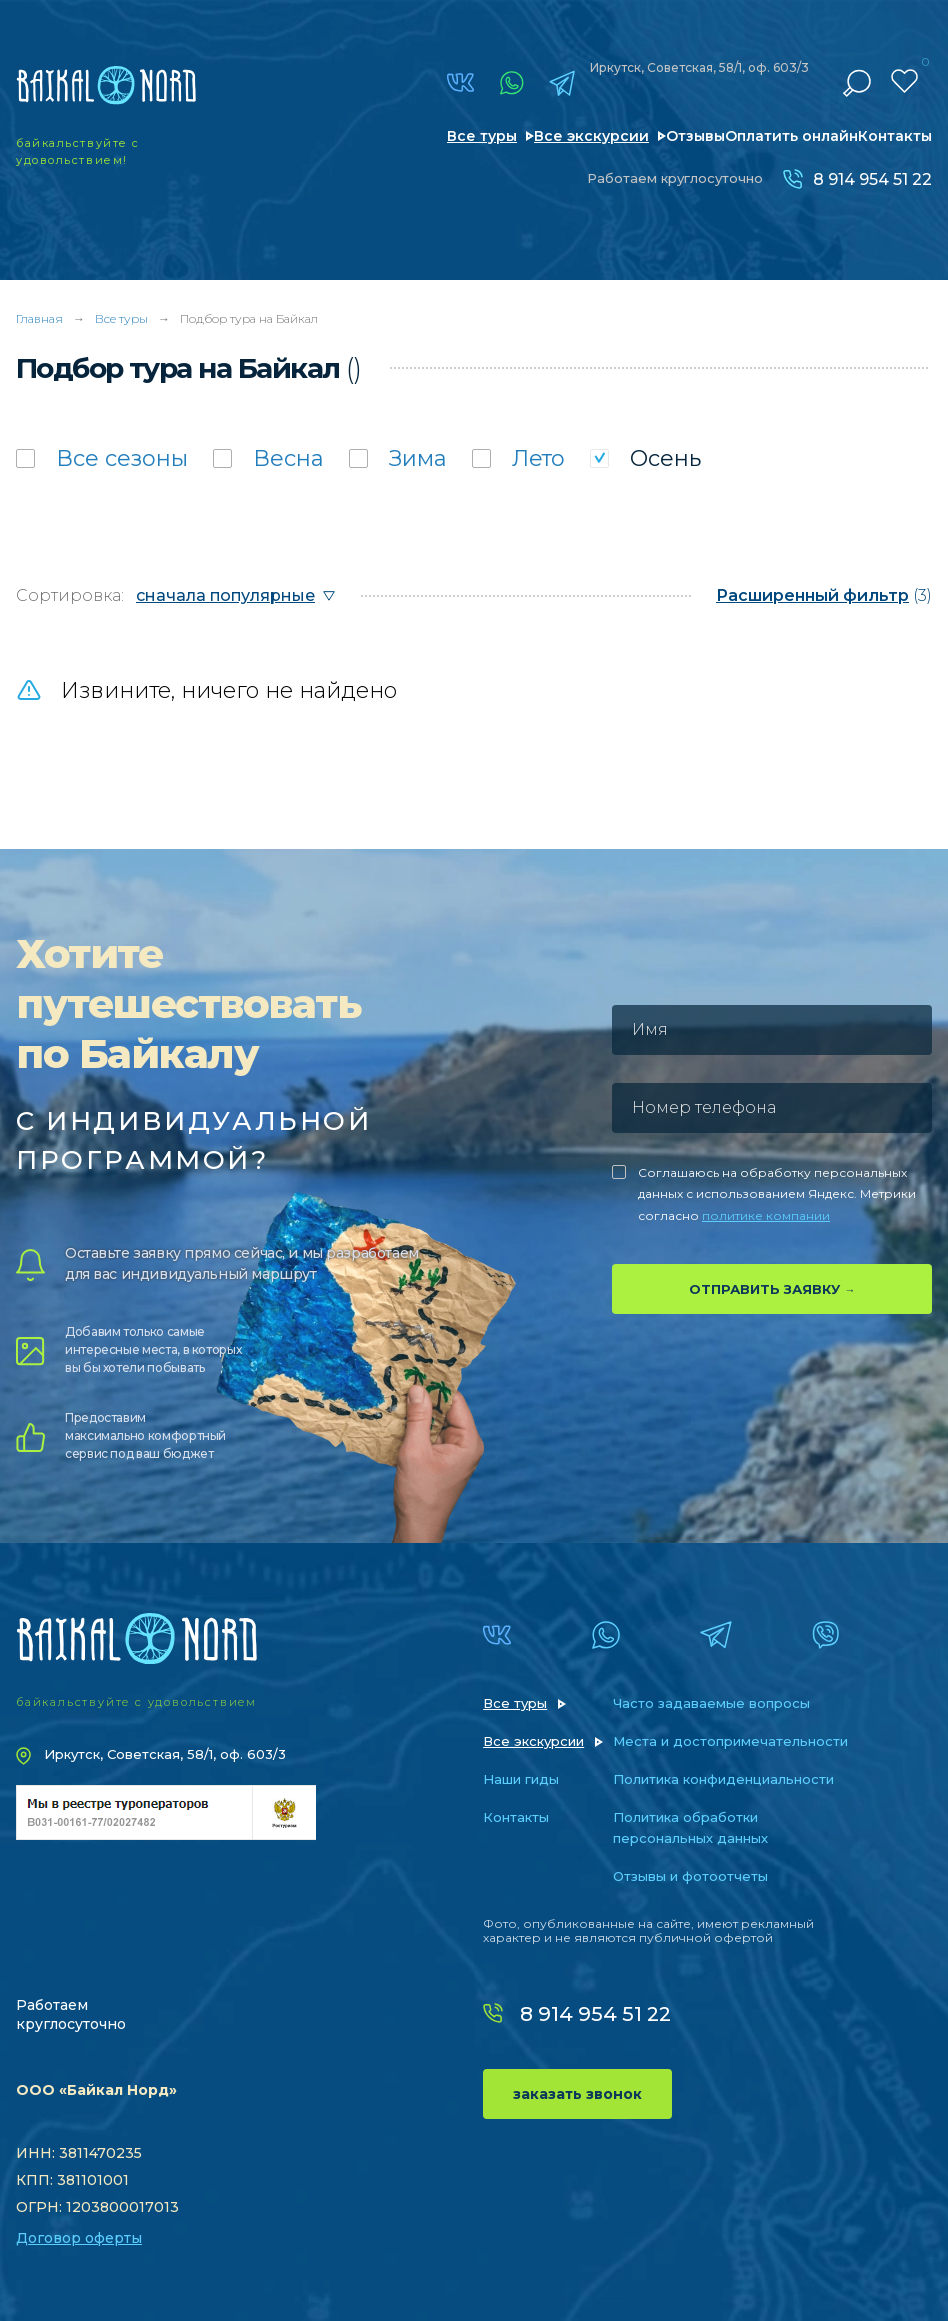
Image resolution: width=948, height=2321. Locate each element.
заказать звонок (577, 2094)
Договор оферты (79, 2238)
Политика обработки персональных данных (690, 1827)
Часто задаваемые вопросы (711, 1703)
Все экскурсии (591, 136)
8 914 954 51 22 (872, 179)
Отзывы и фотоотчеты (690, 1876)
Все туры (482, 136)
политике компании (766, 1215)
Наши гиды (521, 1779)
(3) (824, 595)
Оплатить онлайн (791, 136)
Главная (39, 318)
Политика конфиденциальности (723, 1779)
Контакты (895, 136)
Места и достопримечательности (730, 1741)
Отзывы (695, 136)
